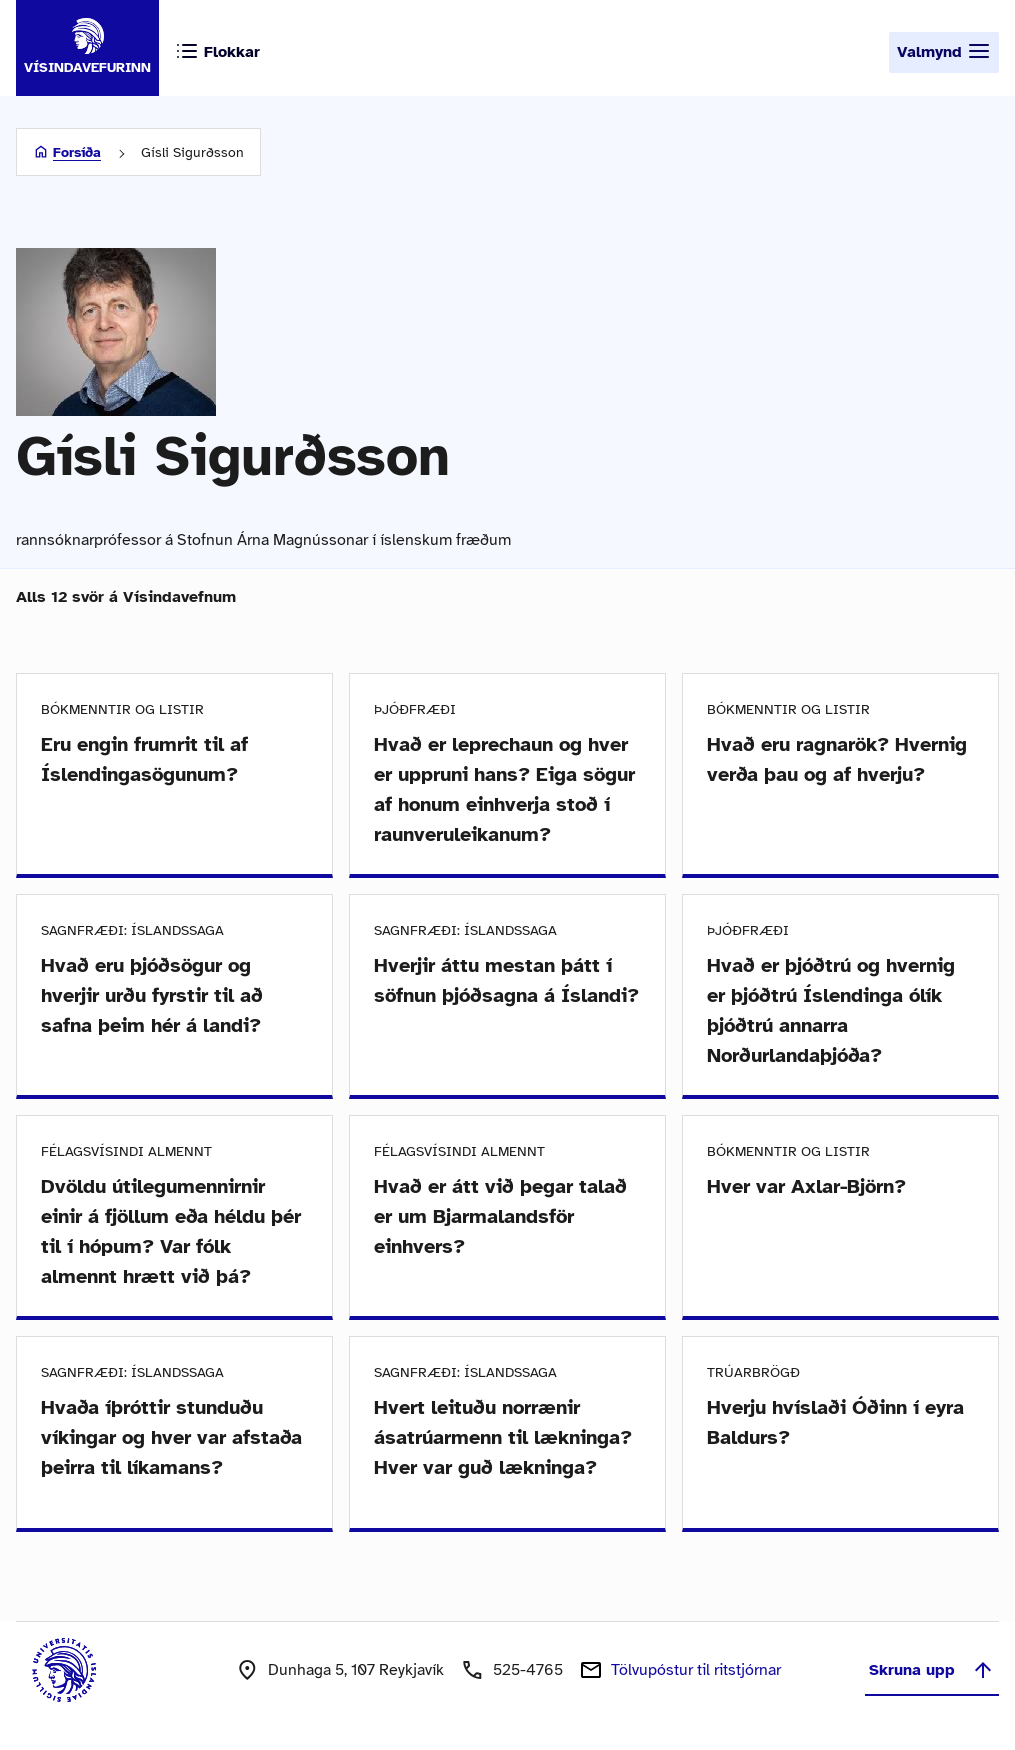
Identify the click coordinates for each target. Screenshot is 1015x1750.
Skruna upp (932, 1670)
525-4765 (528, 1670)
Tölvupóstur (696, 1670)
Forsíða (77, 152)
